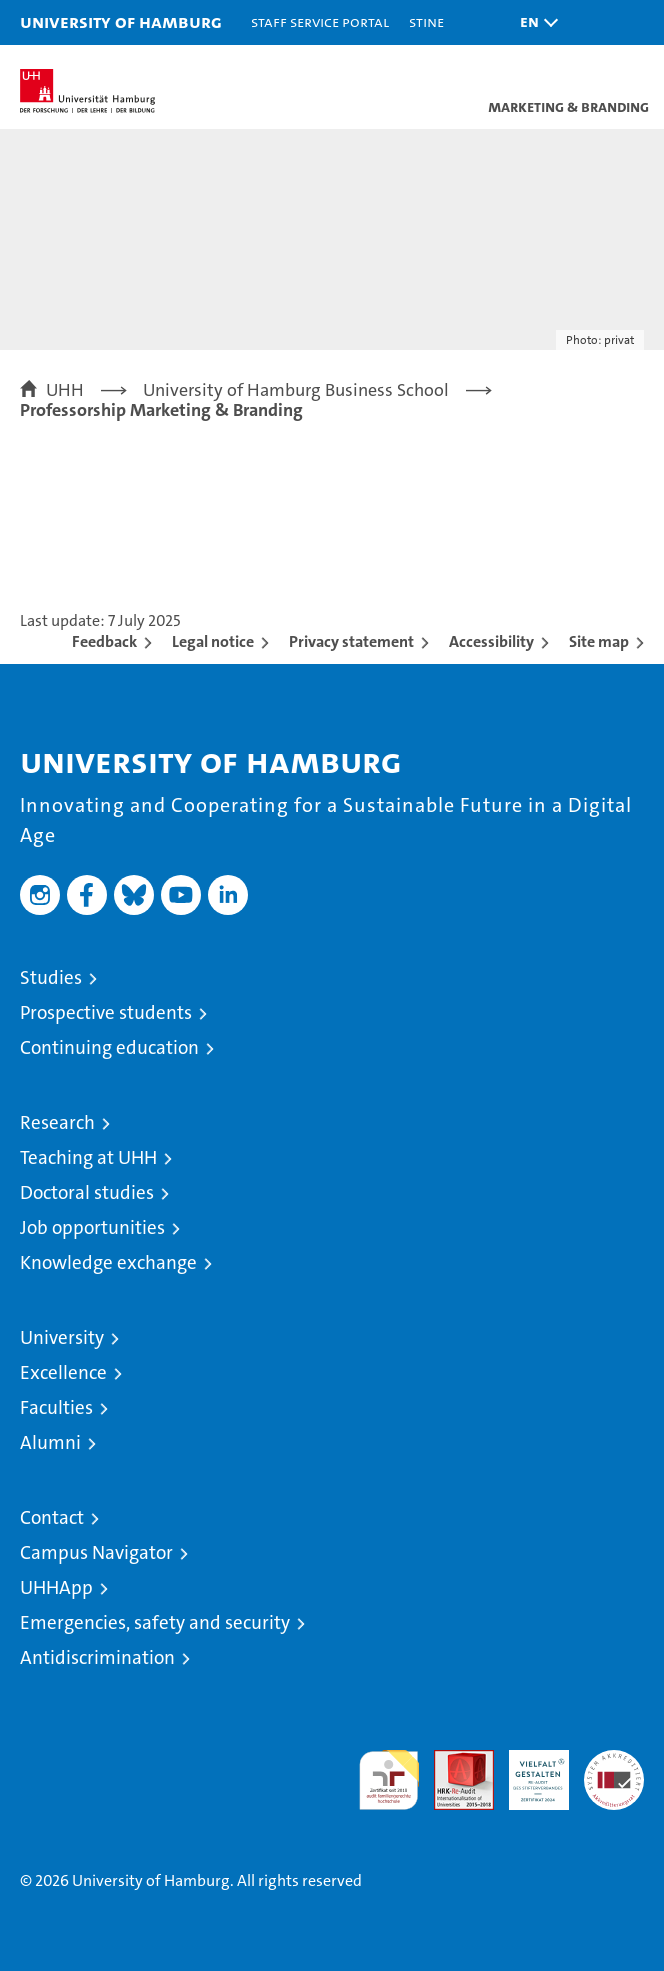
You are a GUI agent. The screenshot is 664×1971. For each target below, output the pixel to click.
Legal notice (213, 641)
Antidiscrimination (97, 1657)
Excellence (63, 1372)
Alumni (50, 1442)
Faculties (56, 1407)
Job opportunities (92, 1227)
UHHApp (56, 1587)
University (62, 1337)
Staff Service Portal (320, 21)
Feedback (104, 641)
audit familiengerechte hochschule (389, 1780)
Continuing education (109, 1047)
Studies (51, 977)
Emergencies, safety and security (155, 1622)
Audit (453, 1760)
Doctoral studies (87, 1192)
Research (57, 1122)
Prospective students (106, 1012)
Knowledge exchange (108, 1262)
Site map (599, 641)
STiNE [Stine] (426, 21)
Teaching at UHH (88, 1157)
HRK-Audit (528, 1771)
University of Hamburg (121, 21)
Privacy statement (351, 641)
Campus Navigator (96, 1552)
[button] (534, 22)
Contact (52, 1517)
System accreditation (614, 1771)
